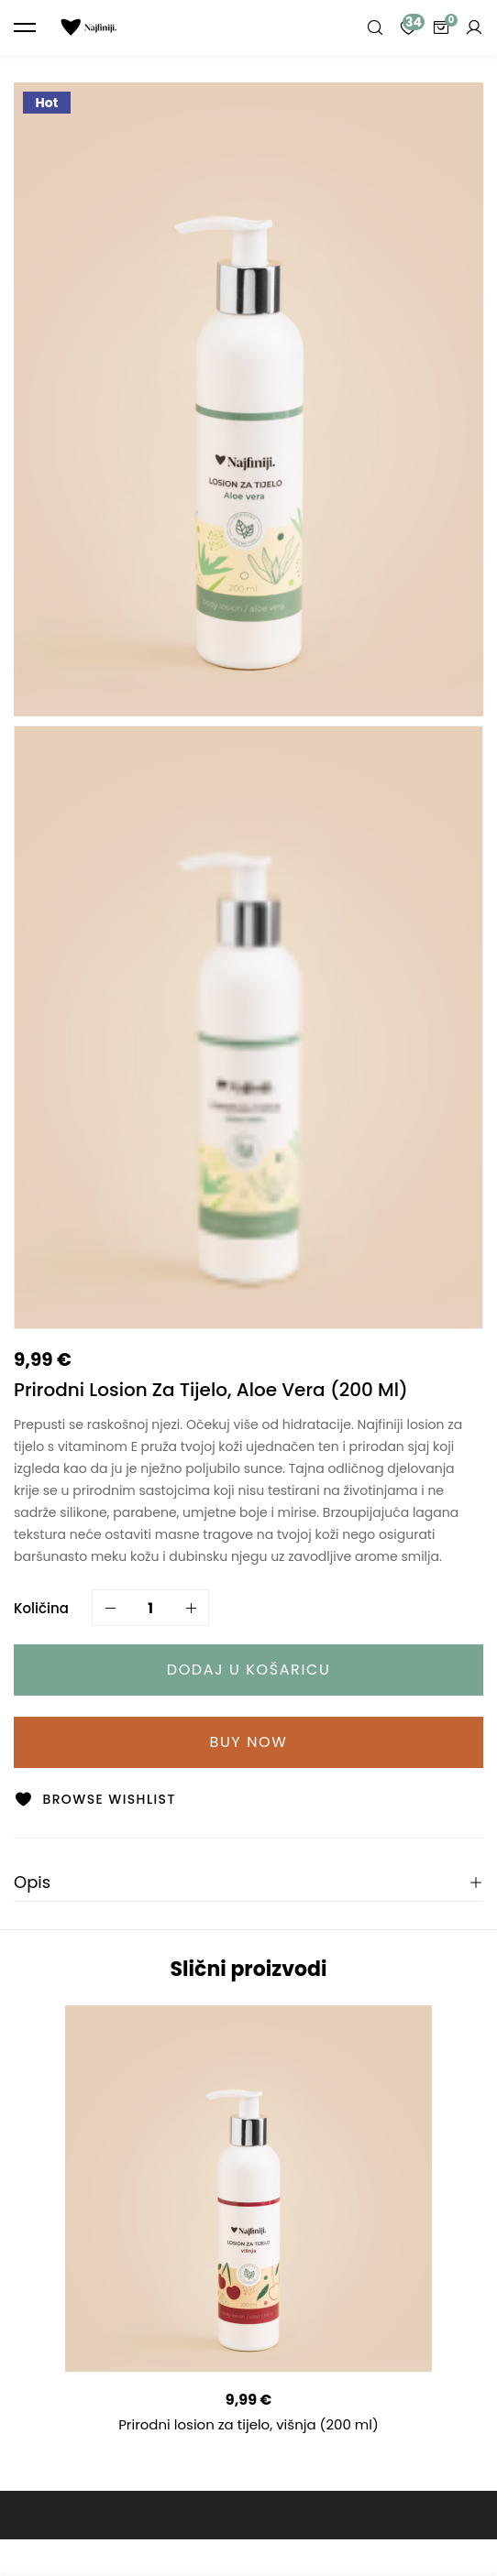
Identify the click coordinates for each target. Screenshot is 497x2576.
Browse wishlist (108, 1799)
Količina (41, 1608)
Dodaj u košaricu (249, 1669)
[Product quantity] (150, 1607)
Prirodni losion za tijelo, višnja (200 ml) (248, 2424)
